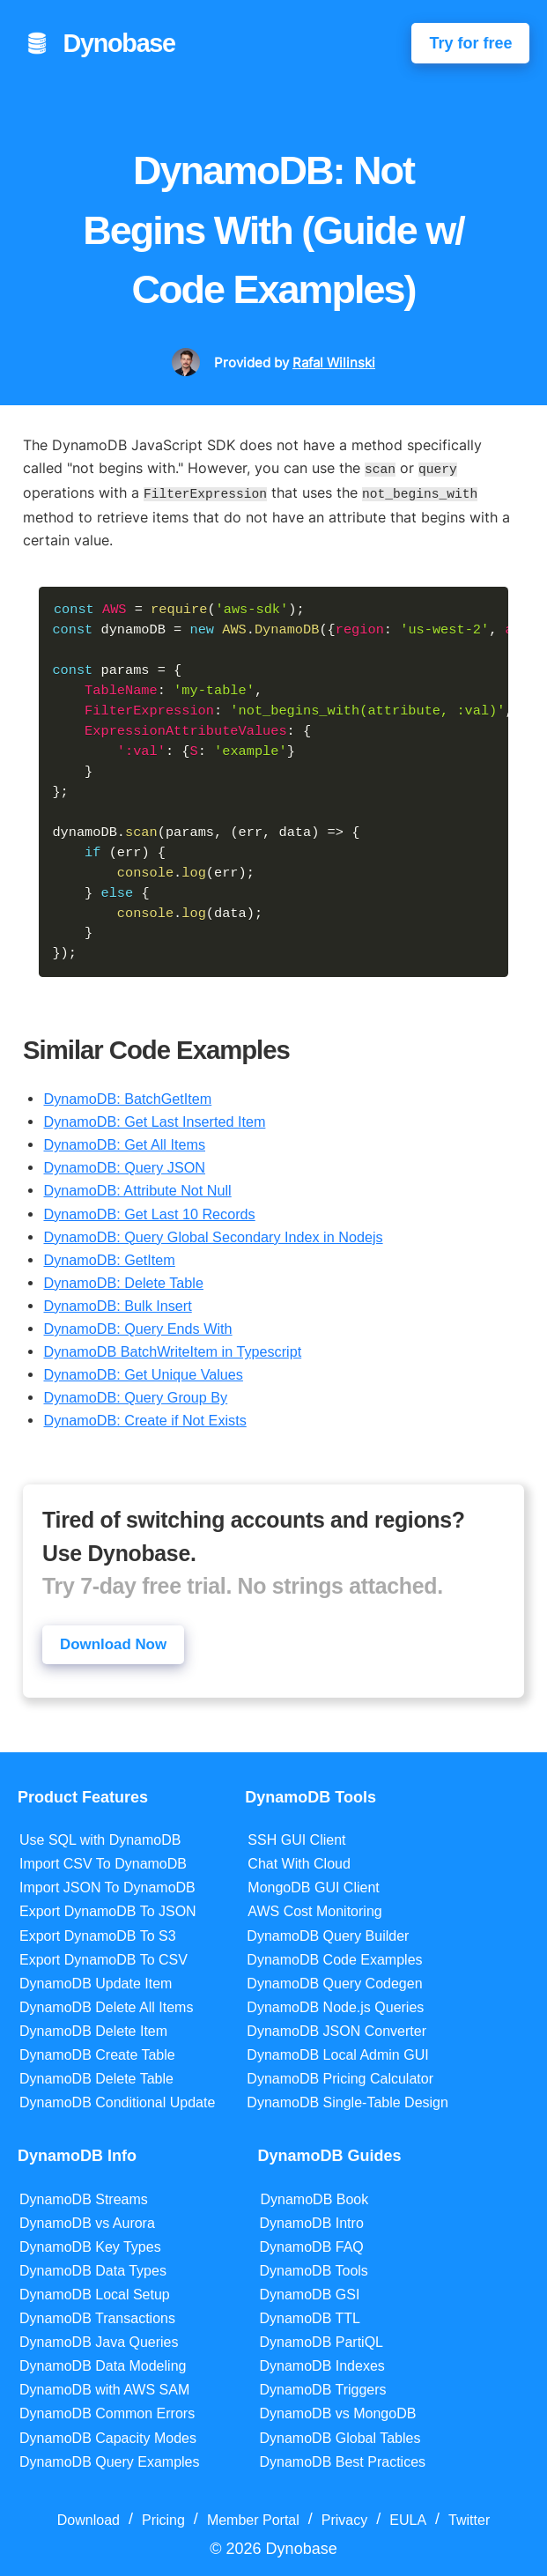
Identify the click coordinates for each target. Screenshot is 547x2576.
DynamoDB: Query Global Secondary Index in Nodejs (212, 1233)
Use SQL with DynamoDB (100, 1838)
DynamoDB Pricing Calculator (340, 2076)
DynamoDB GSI (310, 2292)
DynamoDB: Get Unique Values (142, 1371)
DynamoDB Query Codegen (334, 1980)
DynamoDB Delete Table (96, 2076)
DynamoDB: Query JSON (124, 1164)
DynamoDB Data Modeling (102, 2364)
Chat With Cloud (299, 1861)
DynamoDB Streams (83, 2196)
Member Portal (253, 2517)
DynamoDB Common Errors (107, 2411)
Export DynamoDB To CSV (103, 1957)
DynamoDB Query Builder (328, 1933)
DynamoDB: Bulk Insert (117, 1302)
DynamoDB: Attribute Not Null (137, 1187)
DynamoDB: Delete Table (123, 1279)
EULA (407, 2517)
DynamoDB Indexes (322, 2364)
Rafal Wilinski (333, 362)
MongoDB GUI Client (313, 1885)
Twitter (469, 2517)
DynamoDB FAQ (312, 2244)
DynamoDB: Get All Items (124, 1141)
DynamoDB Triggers (323, 2387)
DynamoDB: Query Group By (135, 1394)
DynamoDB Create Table (97, 2053)
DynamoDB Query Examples (109, 2459)
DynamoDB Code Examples (334, 1957)
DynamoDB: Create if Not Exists (144, 1417)
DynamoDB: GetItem (108, 1256)
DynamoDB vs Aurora (87, 2220)
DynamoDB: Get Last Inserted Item (154, 1118)
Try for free (470, 43)
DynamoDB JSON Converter (336, 2029)
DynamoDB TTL (310, 2316)
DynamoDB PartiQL (322, 2340)
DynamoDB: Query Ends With (137, 1325)
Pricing (163, 2517)
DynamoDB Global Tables (340, 2435)
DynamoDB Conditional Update (117, 2100)
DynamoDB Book (315, 2196)
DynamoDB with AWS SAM (104, 2387)
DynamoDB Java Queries (99, 2340)
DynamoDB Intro (312, 2220)
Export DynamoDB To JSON (107, 1909)
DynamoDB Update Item (95, 1980)
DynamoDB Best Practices (343, 2459)
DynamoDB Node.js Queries (335, 2004)
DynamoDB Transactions (97, 2316)
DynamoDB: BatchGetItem (127, 1095)
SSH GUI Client (296, 1838)
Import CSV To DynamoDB (103, 1861)
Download (88, 2517)
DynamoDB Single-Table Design (347, 2100)
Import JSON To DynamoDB (107, 1885)
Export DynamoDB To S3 (97, 1933)
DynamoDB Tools (314, 2268)
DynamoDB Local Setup (94, 2292)
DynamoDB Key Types (90, 2244)
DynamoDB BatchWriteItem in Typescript (172, 1348)
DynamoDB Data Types (92, 2268)
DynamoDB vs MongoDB (338, 2411)
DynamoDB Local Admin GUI (337, 2053)
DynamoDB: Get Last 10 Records (149, 1210)
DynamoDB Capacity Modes (107, 2435)
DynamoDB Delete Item (93, 2029)
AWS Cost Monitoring (314, 1909)
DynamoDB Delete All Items (106, 2004)
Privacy (344, 2517)
